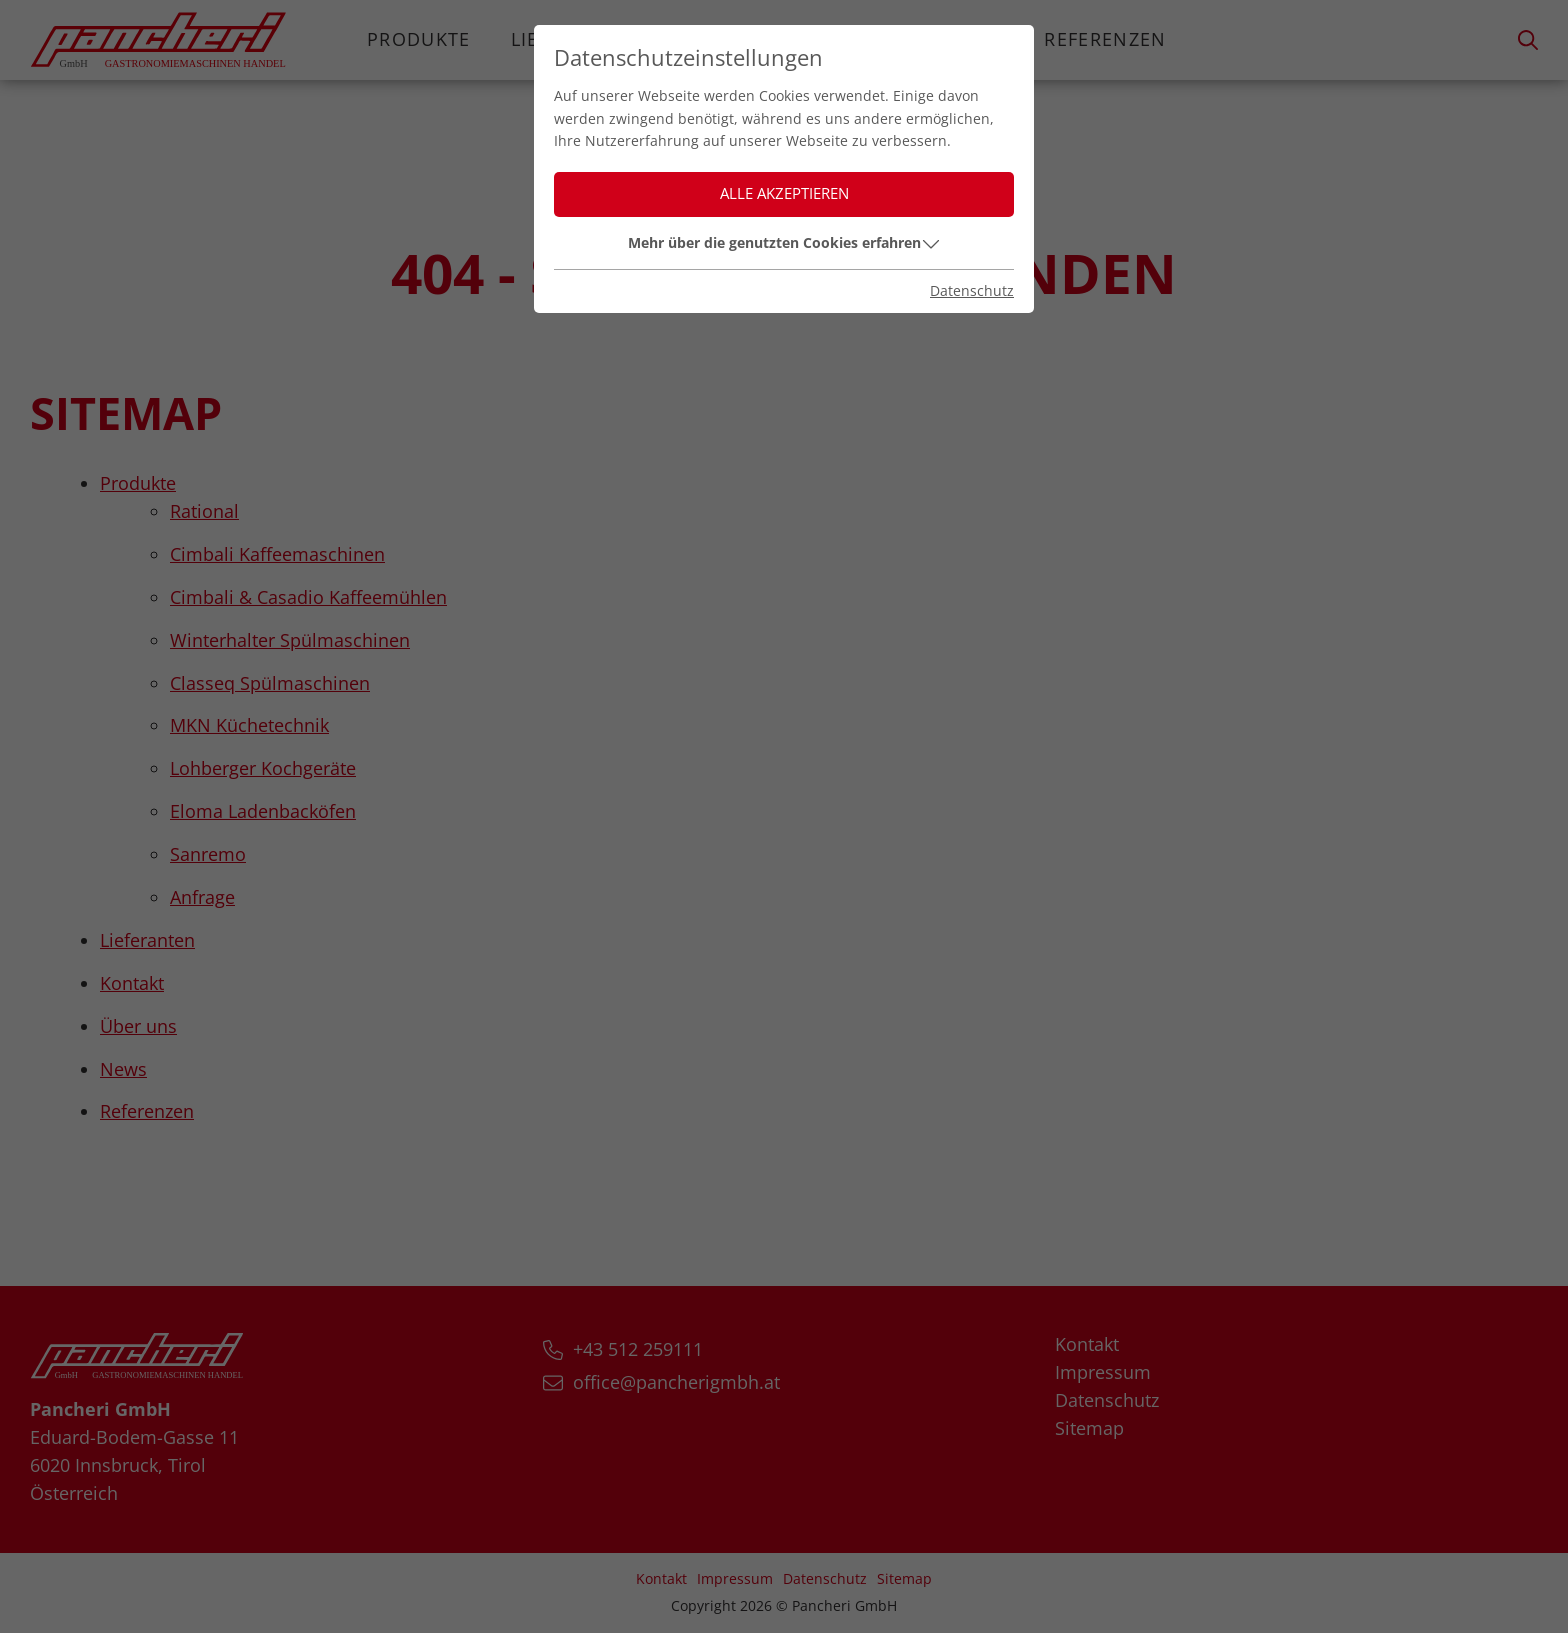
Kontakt (724, 39)
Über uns (858, 39)
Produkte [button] (419, 39)
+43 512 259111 (638, 1349)
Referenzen (1105, 39)
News (976, 39)
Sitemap (1089, 1428)
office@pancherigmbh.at (676, 1382)
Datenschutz (1107, 1400)
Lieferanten (575, 39)
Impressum (1103, 1372)
